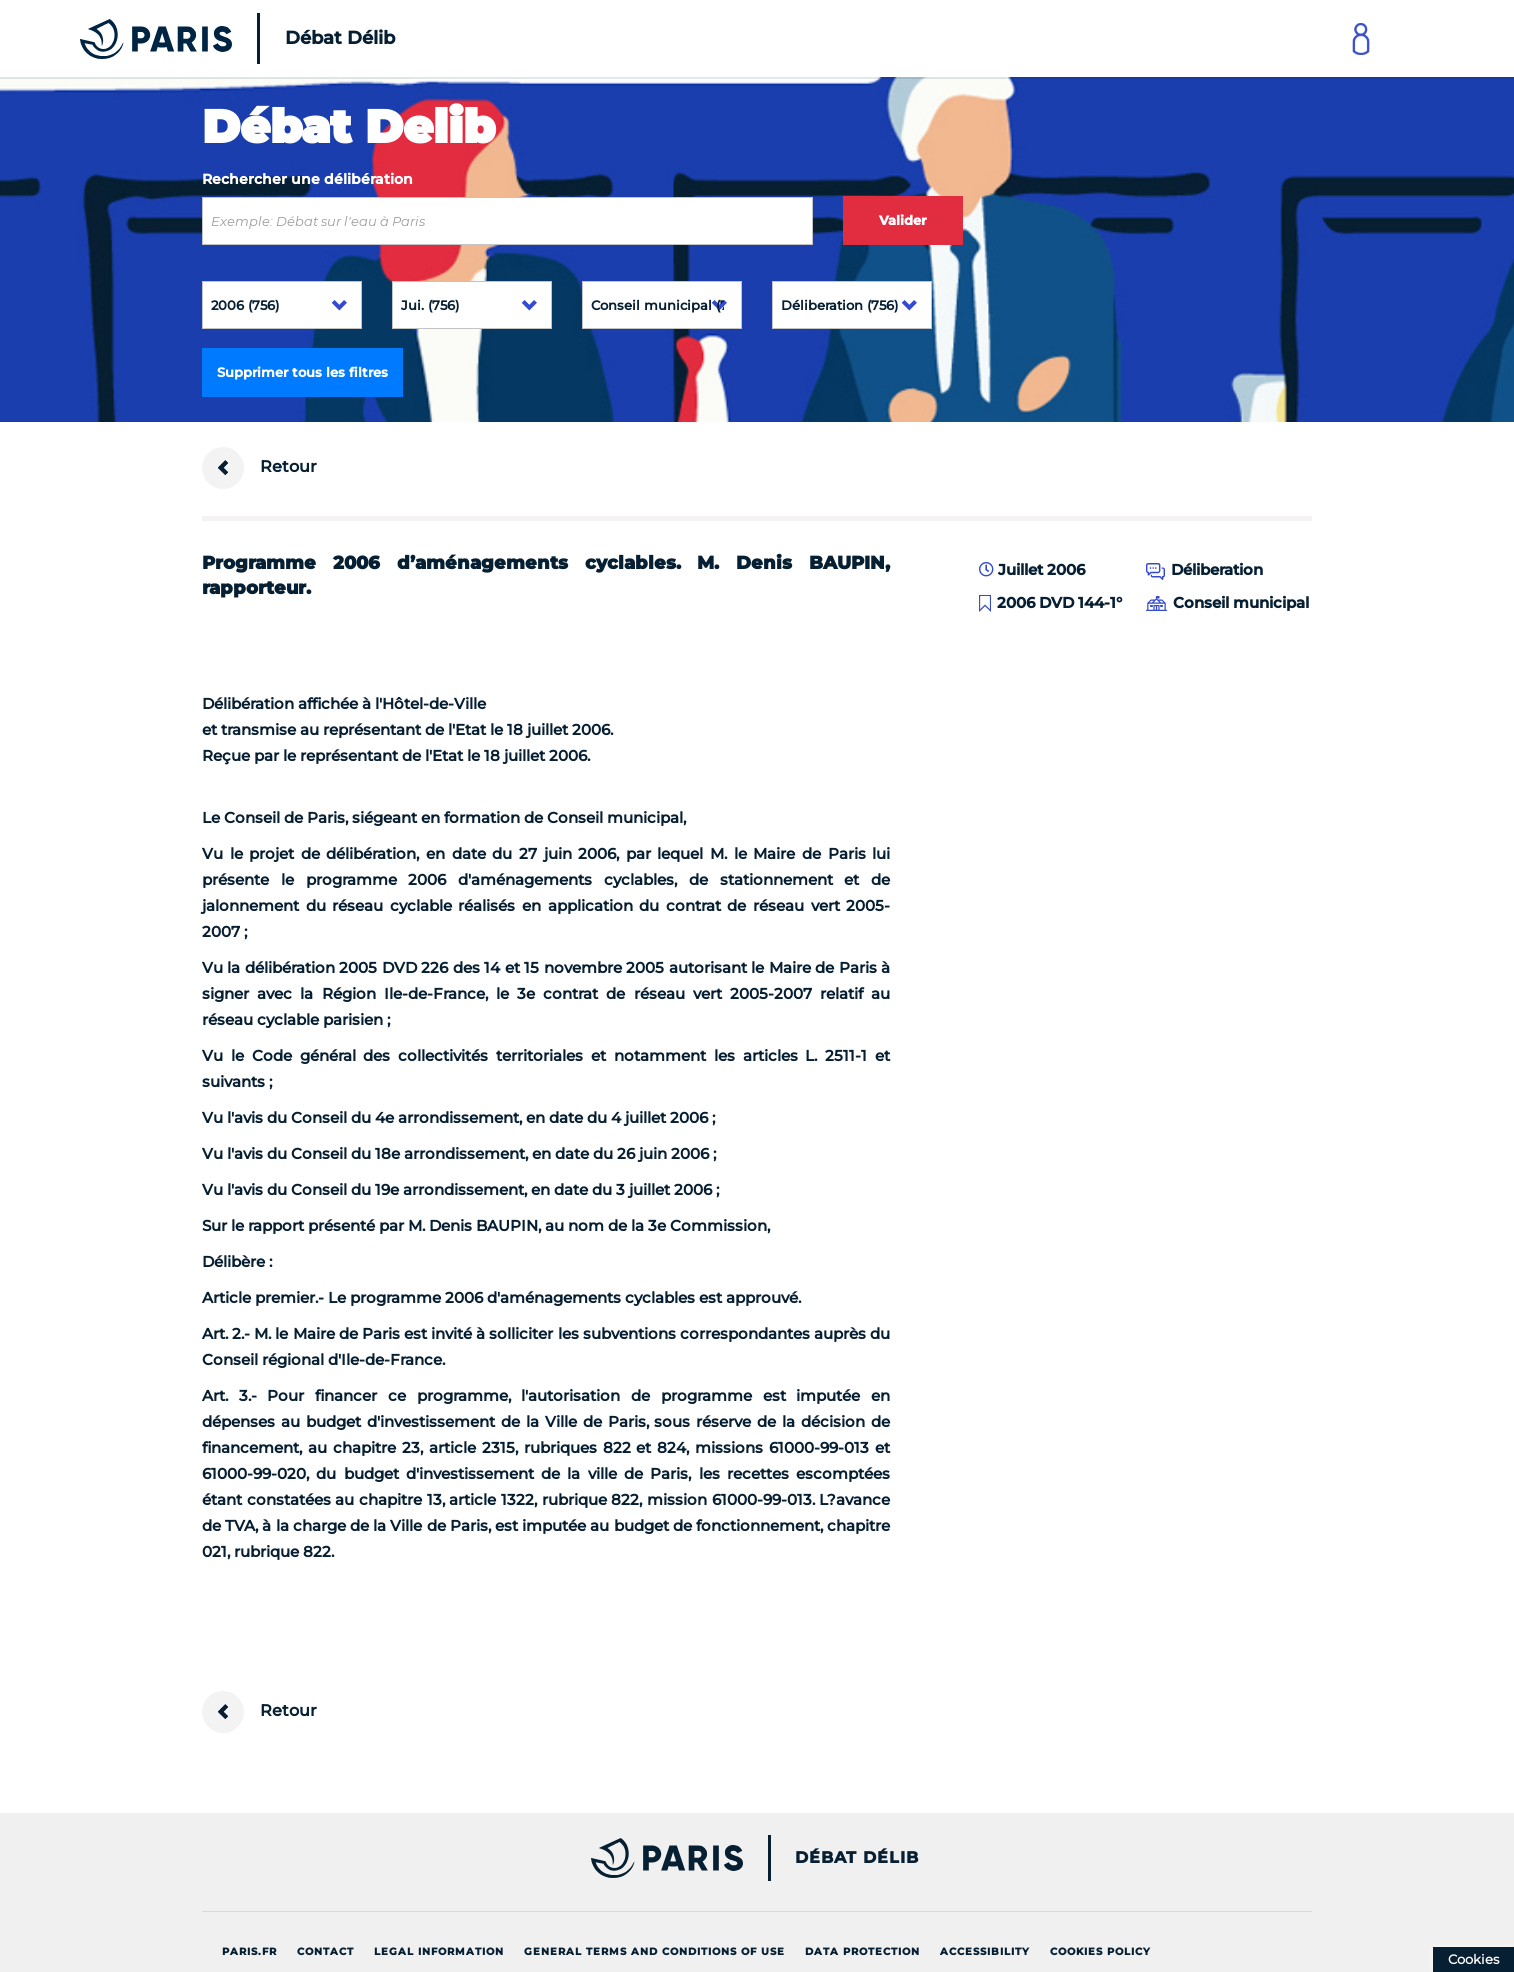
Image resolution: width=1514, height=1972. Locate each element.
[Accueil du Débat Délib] (210, 38)
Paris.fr (249, 1951)
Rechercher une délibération (307, 179)
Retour (259, 468)
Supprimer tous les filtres (302, 372)
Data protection (862, 1951)
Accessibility (985, 1951)
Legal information (439, 1951)
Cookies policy (1100, 1951)
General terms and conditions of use (654, 1951)
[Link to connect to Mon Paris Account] (1361, 38)
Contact (325, 1951)
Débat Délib (857, 1858)
